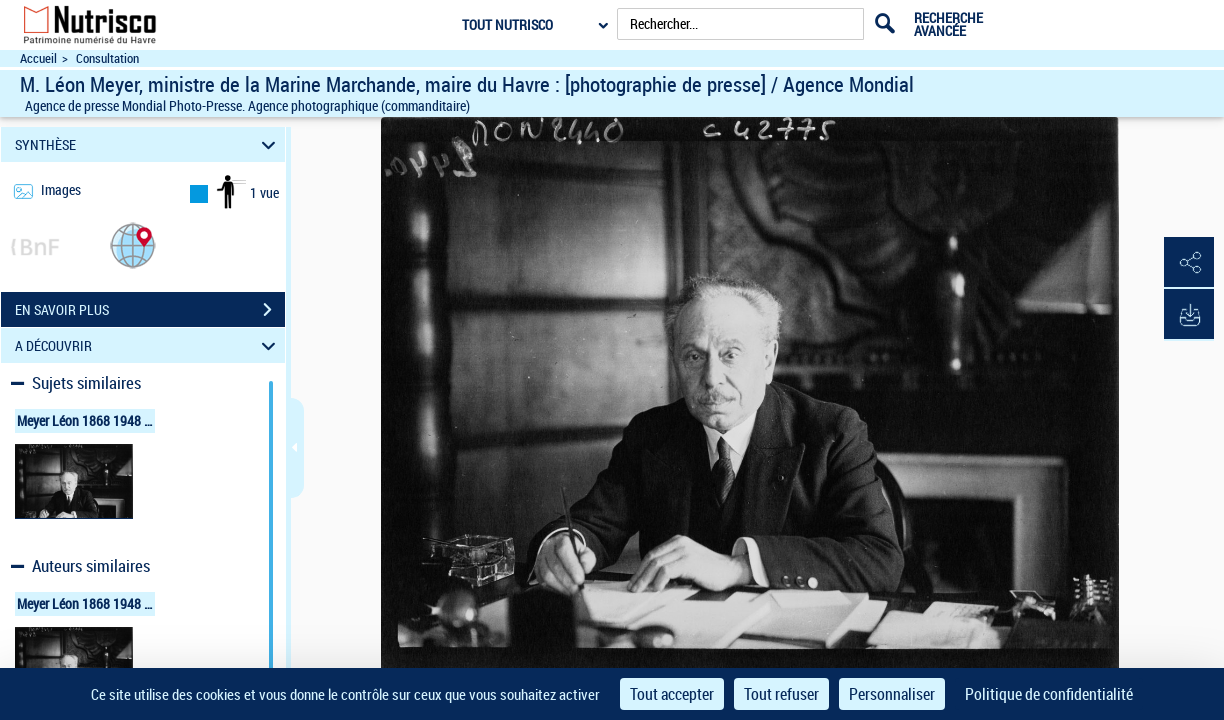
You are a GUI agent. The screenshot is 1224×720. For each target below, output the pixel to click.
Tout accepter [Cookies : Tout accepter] (672, 694)
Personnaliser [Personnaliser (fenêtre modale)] (892, 694)
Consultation (107, 58)
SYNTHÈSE (148, 144)
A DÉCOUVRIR (148, 345)
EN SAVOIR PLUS (150, 310)
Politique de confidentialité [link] (1049, 694)
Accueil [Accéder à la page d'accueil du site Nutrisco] (38, 58)
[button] (133, 244)
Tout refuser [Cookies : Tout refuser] (781, 694)
